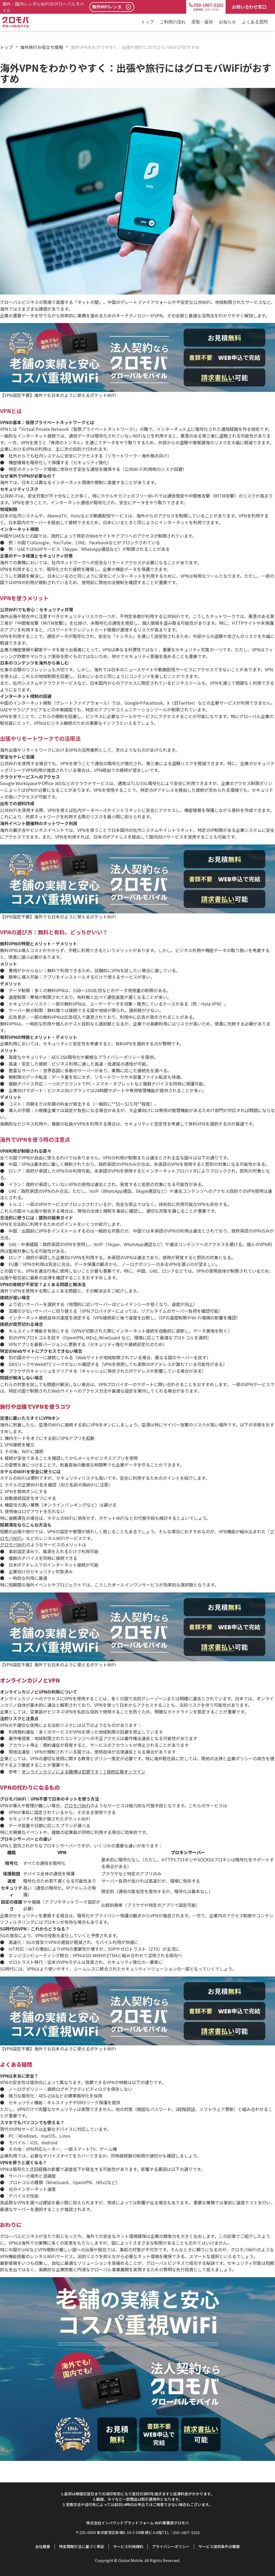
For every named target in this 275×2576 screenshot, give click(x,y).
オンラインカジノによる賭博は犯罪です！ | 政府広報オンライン (83, 1771)
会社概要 (42, 2546)
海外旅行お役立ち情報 (41, 47)
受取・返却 (202, 21)
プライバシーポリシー (171, 2546)
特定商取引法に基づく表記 (81, 2546)
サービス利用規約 (128, 2546)
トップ (147, 21)
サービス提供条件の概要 (219, 2546)
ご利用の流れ (173, 21)
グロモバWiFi (13, 1544)
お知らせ (227, 21)
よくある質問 (255, 21)
